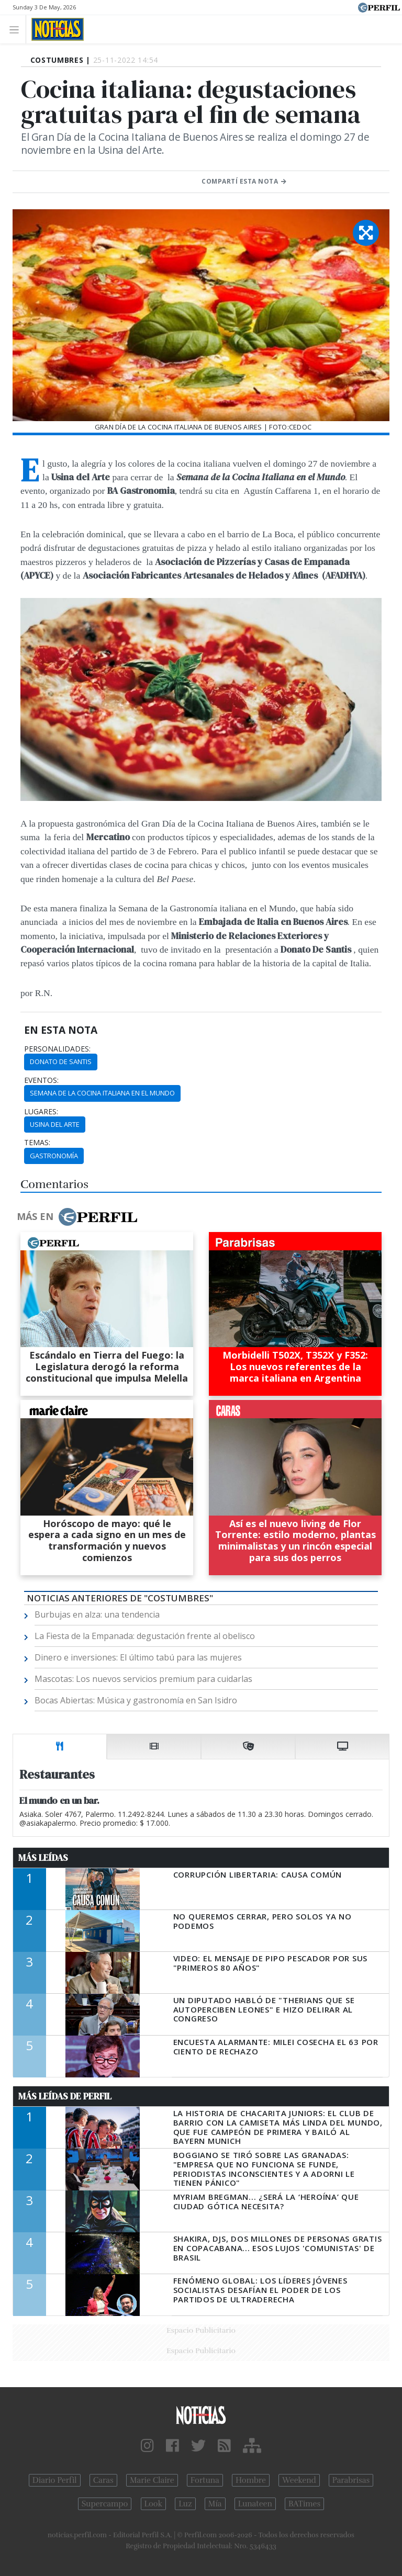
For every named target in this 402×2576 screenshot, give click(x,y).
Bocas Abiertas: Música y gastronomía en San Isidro (136, 1700)
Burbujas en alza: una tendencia (97, 1614)
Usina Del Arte (55, 1124)
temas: (37, 1142)
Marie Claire (152, 2480)
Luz (185, 2504)
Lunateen (255, 2504)
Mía (215, 2504)
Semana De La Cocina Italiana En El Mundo (102, 1093)
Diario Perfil (54, 2480)
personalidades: (57, 1049)
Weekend (299, 2480)
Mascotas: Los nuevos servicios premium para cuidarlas (143, 1679)
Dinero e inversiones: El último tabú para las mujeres (138, 1657)
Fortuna (205, 2480)
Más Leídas (43, 1857)
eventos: (41, 1080)
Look (153, 2504)
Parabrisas (351, 2480)
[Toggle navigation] (17, 29)
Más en (77, 1217)
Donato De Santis (61, 1061)
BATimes (304, 2504)
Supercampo (105, 2504)
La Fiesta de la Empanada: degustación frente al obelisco (145, 1636)
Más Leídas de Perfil (64, 2096)
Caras (103, 2480)
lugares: (41, 1111)
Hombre (251, 2480)
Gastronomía (54, 1155)
